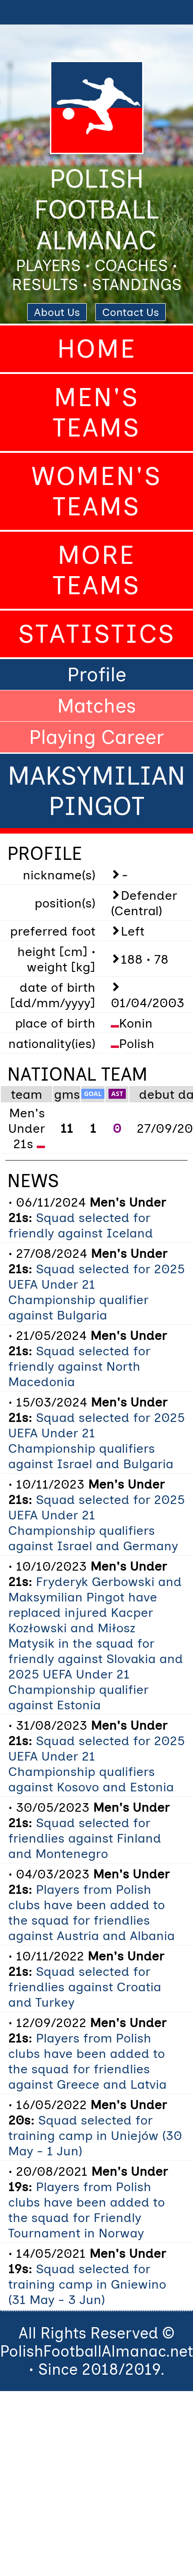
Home (96, 349)
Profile (96, 674)
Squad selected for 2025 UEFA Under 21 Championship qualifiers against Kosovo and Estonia (96, 1764)
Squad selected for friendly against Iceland (80, 1225)
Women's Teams (96, 491)
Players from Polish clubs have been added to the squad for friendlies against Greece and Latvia (87, 2061)
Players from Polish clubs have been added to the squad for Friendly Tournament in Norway (86, 2210)
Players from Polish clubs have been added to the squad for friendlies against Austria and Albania (91, 1912)
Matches (96, 706)
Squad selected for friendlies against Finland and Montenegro (84, 1838)
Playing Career (96, 737)
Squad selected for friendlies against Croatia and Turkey (84, 1987)
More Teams (96, 570)
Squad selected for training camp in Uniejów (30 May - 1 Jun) (95, 2135)
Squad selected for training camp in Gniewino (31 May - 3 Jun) (87, 2284)
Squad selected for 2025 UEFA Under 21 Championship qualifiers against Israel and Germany (96, 1522)
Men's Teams (96, 412)
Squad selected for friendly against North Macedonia (79, 1366)
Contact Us (130, 312)
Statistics (96, 634)
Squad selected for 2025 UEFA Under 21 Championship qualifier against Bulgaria (96, 1292)
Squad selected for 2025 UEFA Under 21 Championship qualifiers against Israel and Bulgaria (96, 1440)
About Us (57, 312)
